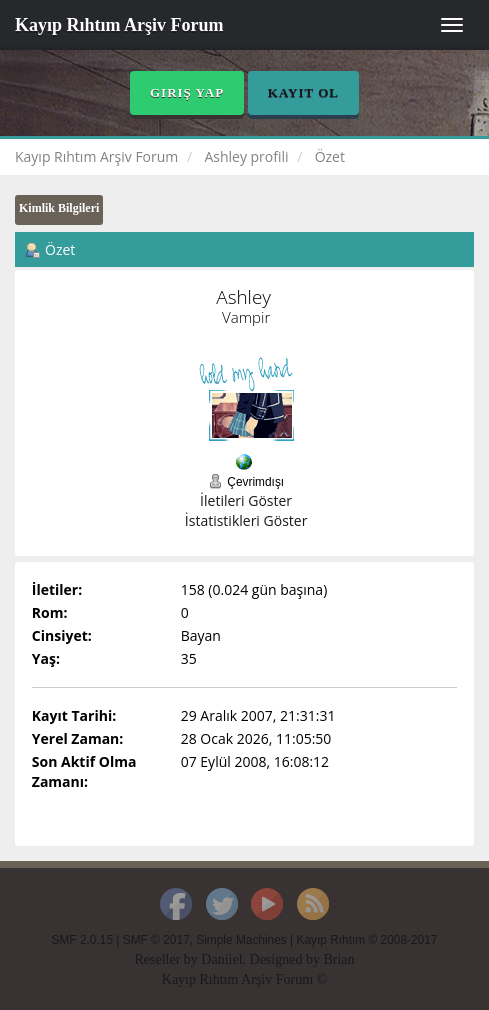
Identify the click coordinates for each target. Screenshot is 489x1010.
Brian (338, 959)
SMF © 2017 (156, 940)
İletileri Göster (246, 500)
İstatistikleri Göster (246, 520)
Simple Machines (241, 940)
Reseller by (167, 959)
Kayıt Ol (303, 92)
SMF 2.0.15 (82, 940)
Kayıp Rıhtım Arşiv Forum (119, 25)
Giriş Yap (187, 92)
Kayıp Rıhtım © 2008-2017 (366, 940)
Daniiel (221, 959)
